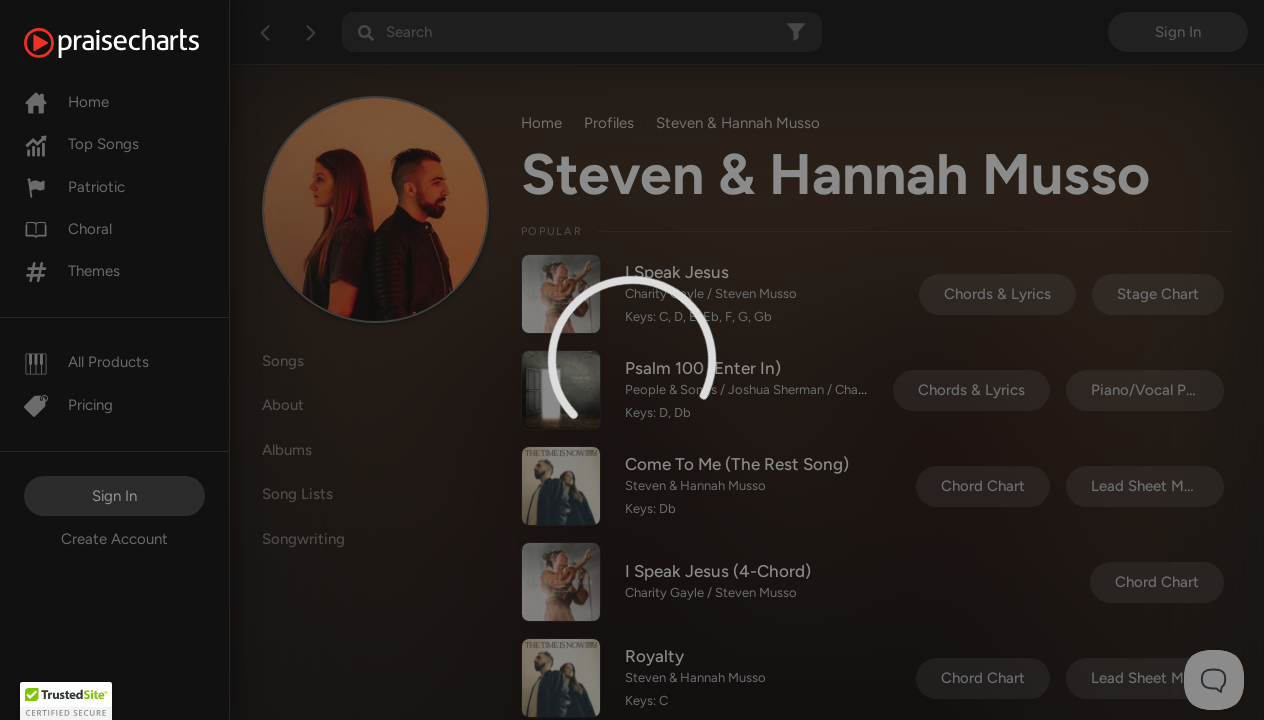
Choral (68, 229)
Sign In (114, 496)
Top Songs (81, 144)
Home (66, 102)
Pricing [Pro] (68, 405)
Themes (72, 271)
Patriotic (74, 187)
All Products (86, 362)
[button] (66, 701)
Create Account (114, 539)
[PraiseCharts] (136, 43)
